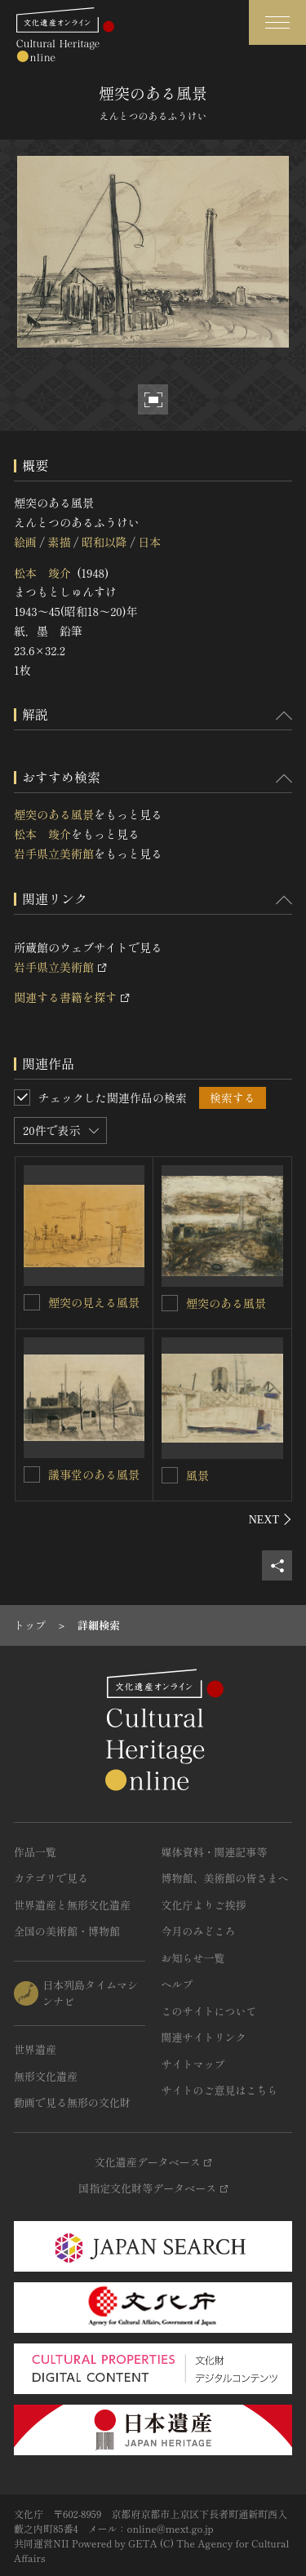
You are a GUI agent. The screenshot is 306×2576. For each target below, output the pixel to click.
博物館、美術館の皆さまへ (225, 1878)
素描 (58, 542)
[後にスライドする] (270, 1519)
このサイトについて (209, 2011)
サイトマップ (193, 2064)
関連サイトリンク (204, 2037)
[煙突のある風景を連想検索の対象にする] (170, 1303)
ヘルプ (177, 1984)
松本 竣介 (42, 573)
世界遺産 (35, 2049)
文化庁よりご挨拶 (204, 1905)
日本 (149, 542)
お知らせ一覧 (193, 1958)
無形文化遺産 (46, 2076)
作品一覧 (35, 1852)
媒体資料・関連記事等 (215, 1852)
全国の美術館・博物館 (67, 1931)
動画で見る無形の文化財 (72, 2102)
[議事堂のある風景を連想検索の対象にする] (32, 1474)
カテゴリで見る (51, 1878)
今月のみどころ (199, 1931)
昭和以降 (104, 542)
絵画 (25, 542)
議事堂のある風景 (94, 1474)
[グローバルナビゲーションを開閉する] (277, 22)
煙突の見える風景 (94, 1302)
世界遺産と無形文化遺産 (72, 1905)
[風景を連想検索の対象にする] (170, 1475)
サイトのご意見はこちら (220, 2090)
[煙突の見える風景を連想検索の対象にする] (32, 1302)
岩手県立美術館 (54, 853)
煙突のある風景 (54, 814)
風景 (197, 1475)
